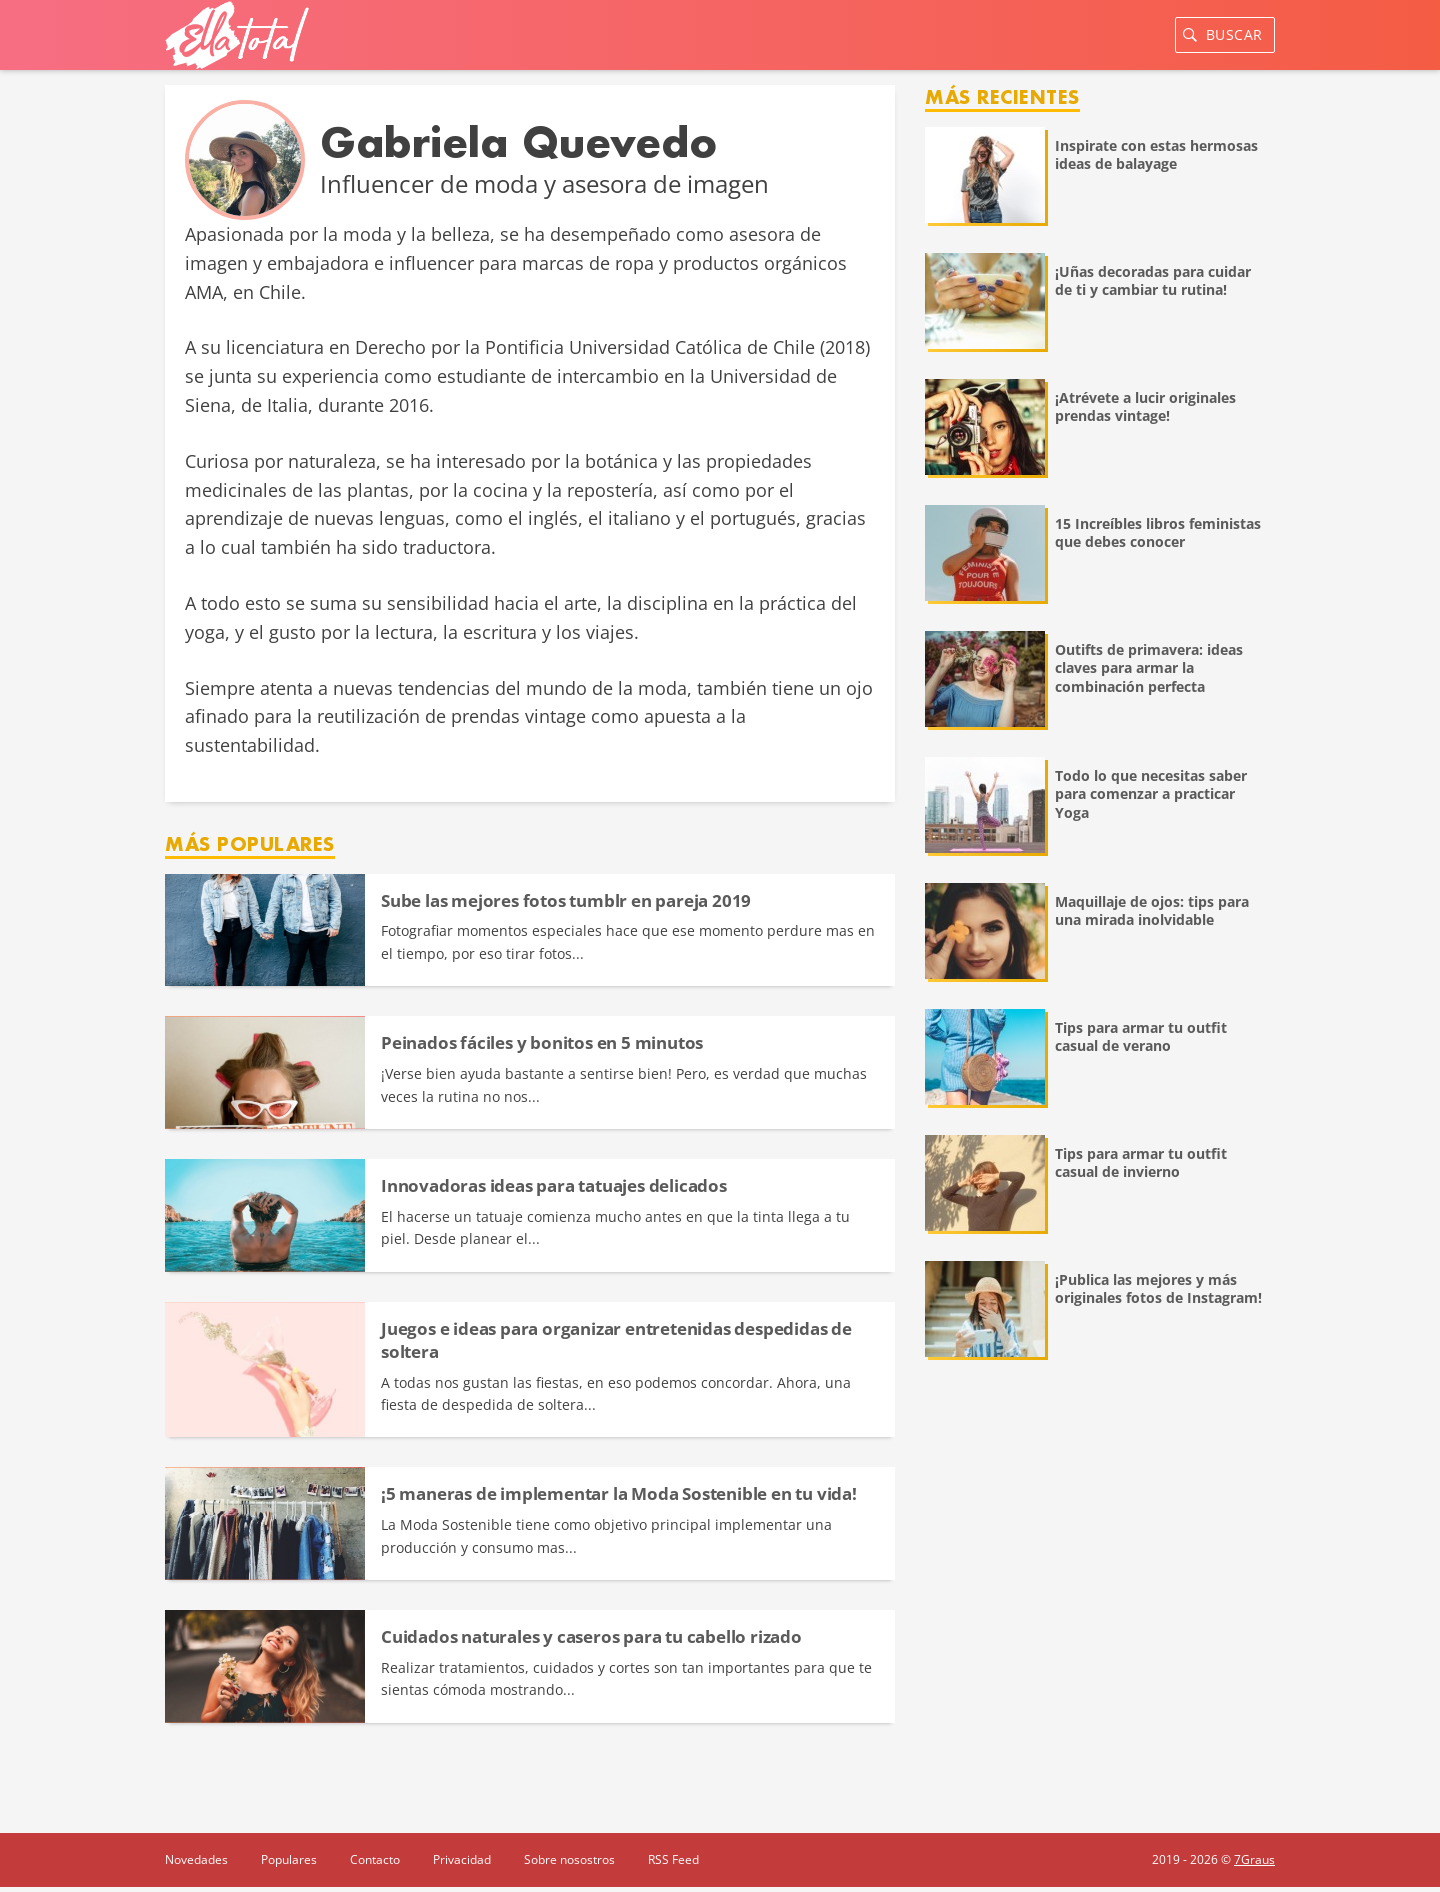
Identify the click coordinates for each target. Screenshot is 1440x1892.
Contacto (375, 1859)
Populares (289, 1859)
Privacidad (462, 1859)
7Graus (1254, 1859)
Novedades (196, 1859)
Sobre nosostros (569, 1859)
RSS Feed (673, 1859)
